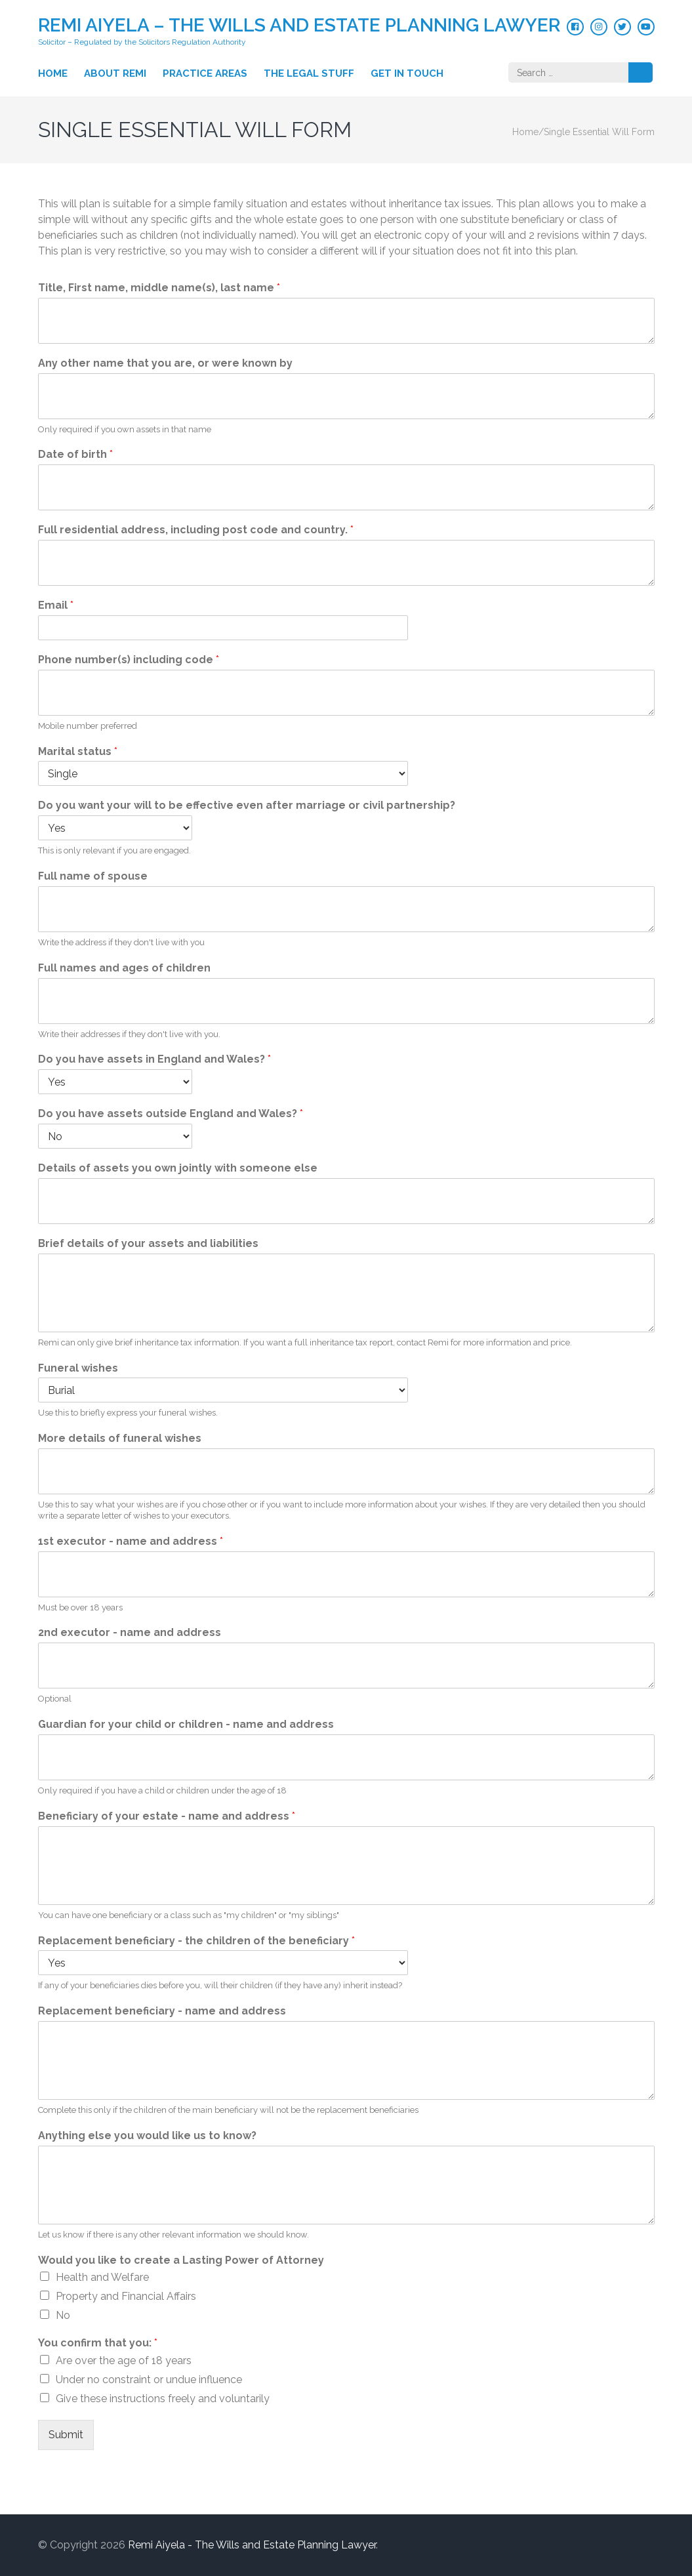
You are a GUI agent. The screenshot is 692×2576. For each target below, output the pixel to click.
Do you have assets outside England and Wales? (170, 1113)
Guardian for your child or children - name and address (186, 1724)
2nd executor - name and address (129, 1632)
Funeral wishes (78, 1368)
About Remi (115, 73)
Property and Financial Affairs (126, 2296)
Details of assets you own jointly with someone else (177, 1168)
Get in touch (407, 73)
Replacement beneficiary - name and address (162, 2011)
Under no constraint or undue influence (149, 2379)
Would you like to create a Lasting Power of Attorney (181, 2260)
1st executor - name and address (130, 1541)
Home (53, 73)
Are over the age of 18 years (124, 2360)
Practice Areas (205, 73)
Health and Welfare (102, 2277)
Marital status (77, 751)
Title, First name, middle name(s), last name (159, 287)
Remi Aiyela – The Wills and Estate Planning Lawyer (299, 25)
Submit (66, 2434)
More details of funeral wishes (119, 1438)
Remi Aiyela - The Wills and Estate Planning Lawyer (252, 2545)
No (63, 2315)
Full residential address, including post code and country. (196, 529)
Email (55, 605)
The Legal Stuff (309, 73)
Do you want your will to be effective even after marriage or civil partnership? (246, 805)
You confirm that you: (97, 2343)
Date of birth (75, 454)
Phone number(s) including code (128, 659)
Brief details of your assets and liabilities (148, 1243)
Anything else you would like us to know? (147, 2135)
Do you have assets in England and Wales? (154, 1059)
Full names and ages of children (124, 968)
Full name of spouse (93, 876)
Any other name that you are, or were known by (165, 363)
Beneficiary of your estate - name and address (166, 1816)
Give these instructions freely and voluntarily (163, 2398)
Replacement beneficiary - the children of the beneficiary (196, 1940)
